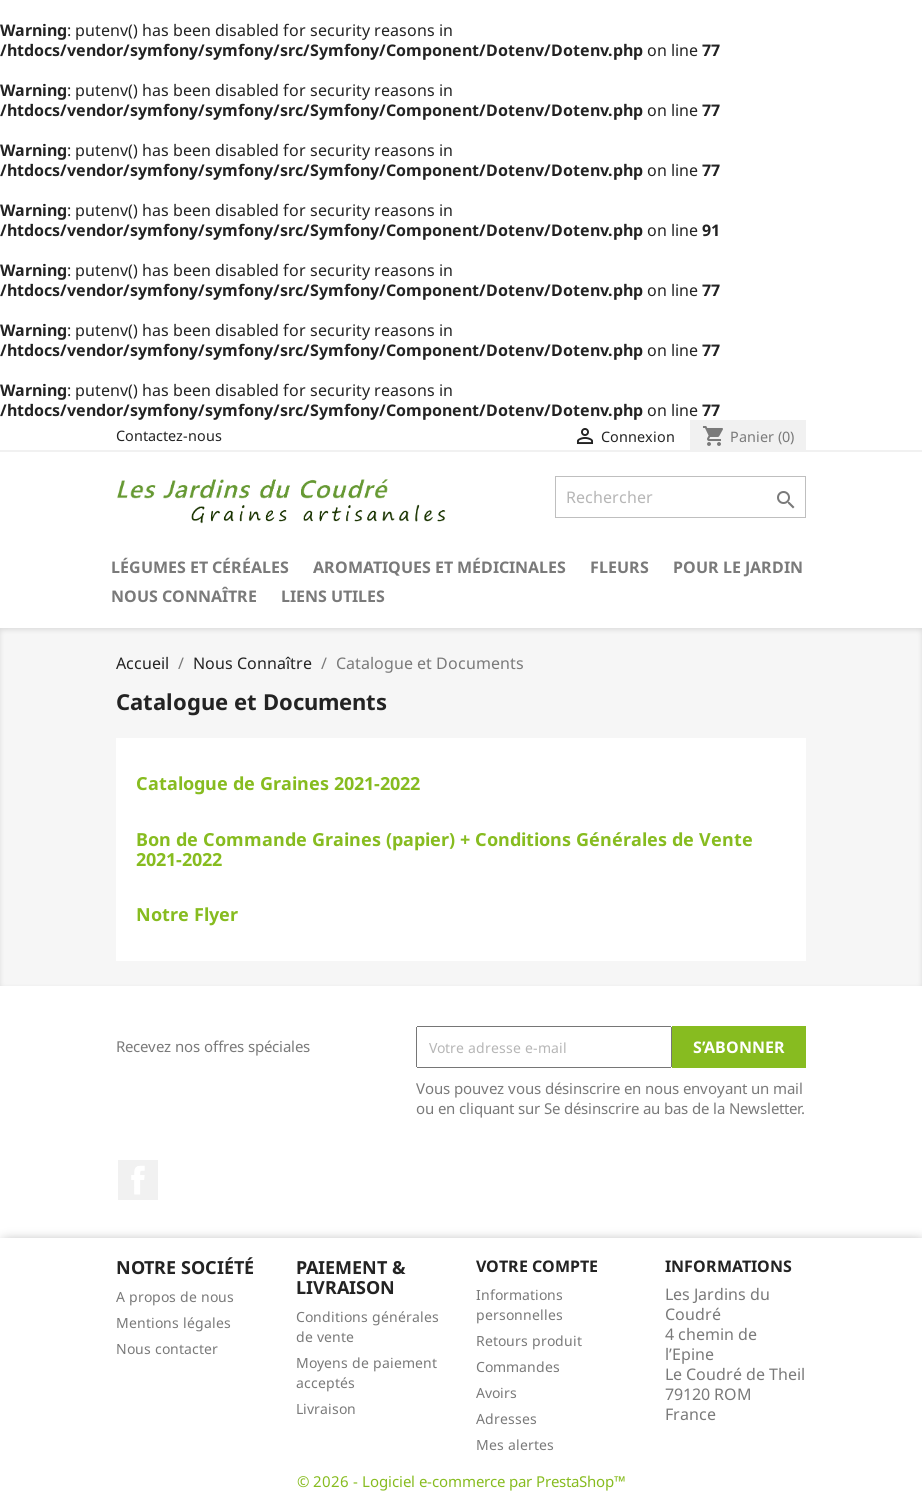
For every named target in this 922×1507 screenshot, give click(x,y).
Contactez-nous (169, 435)
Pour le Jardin (738, 567)
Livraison (326, 1408)
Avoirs (496, 1392)
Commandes (518, 1366)
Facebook (138, 1180)
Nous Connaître (184, 596)
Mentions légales (173, 1322)
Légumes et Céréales (200, 567)
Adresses (506, 1418)
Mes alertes (515, 1444)
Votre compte (537, 1266)
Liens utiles (333, 596)
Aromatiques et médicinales (439, 567)
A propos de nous (175, 1296)
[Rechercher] (680, 497)
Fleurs (619, 567)
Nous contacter (167, 1348)
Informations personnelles (519, 1304)
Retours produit (529, 1340)
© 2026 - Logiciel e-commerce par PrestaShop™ (461, 1481)
